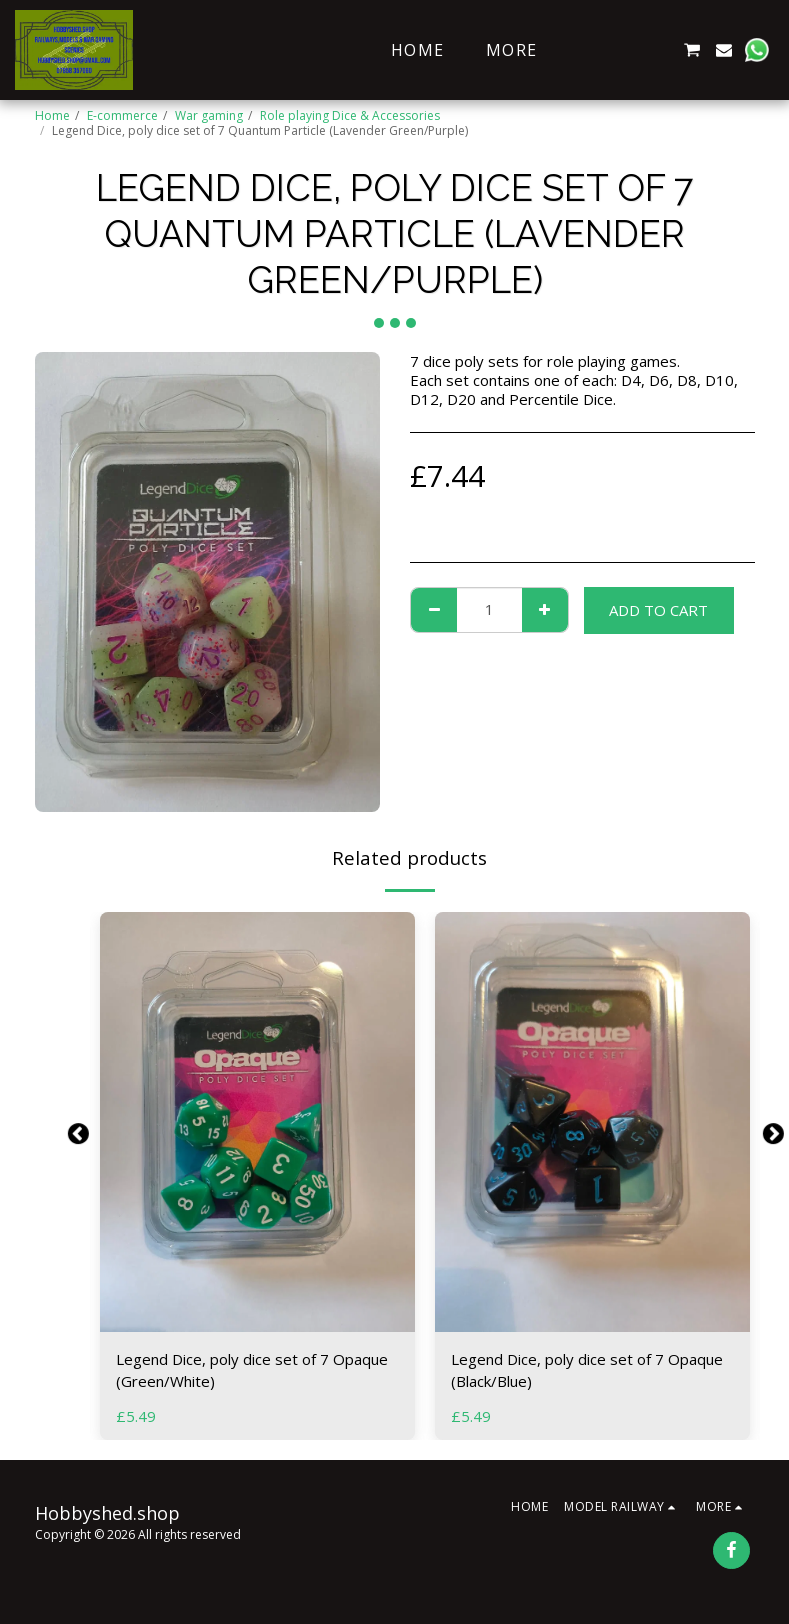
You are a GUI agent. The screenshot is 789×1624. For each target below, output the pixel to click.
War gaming (209, 115)
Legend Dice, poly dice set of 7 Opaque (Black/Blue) (587, 1370)
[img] (257, 1122)
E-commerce (122, 115)
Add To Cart (658, 610)
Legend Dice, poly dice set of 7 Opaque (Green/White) (252, 1370)
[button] (595, 50)
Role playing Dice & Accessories (350, 115)
